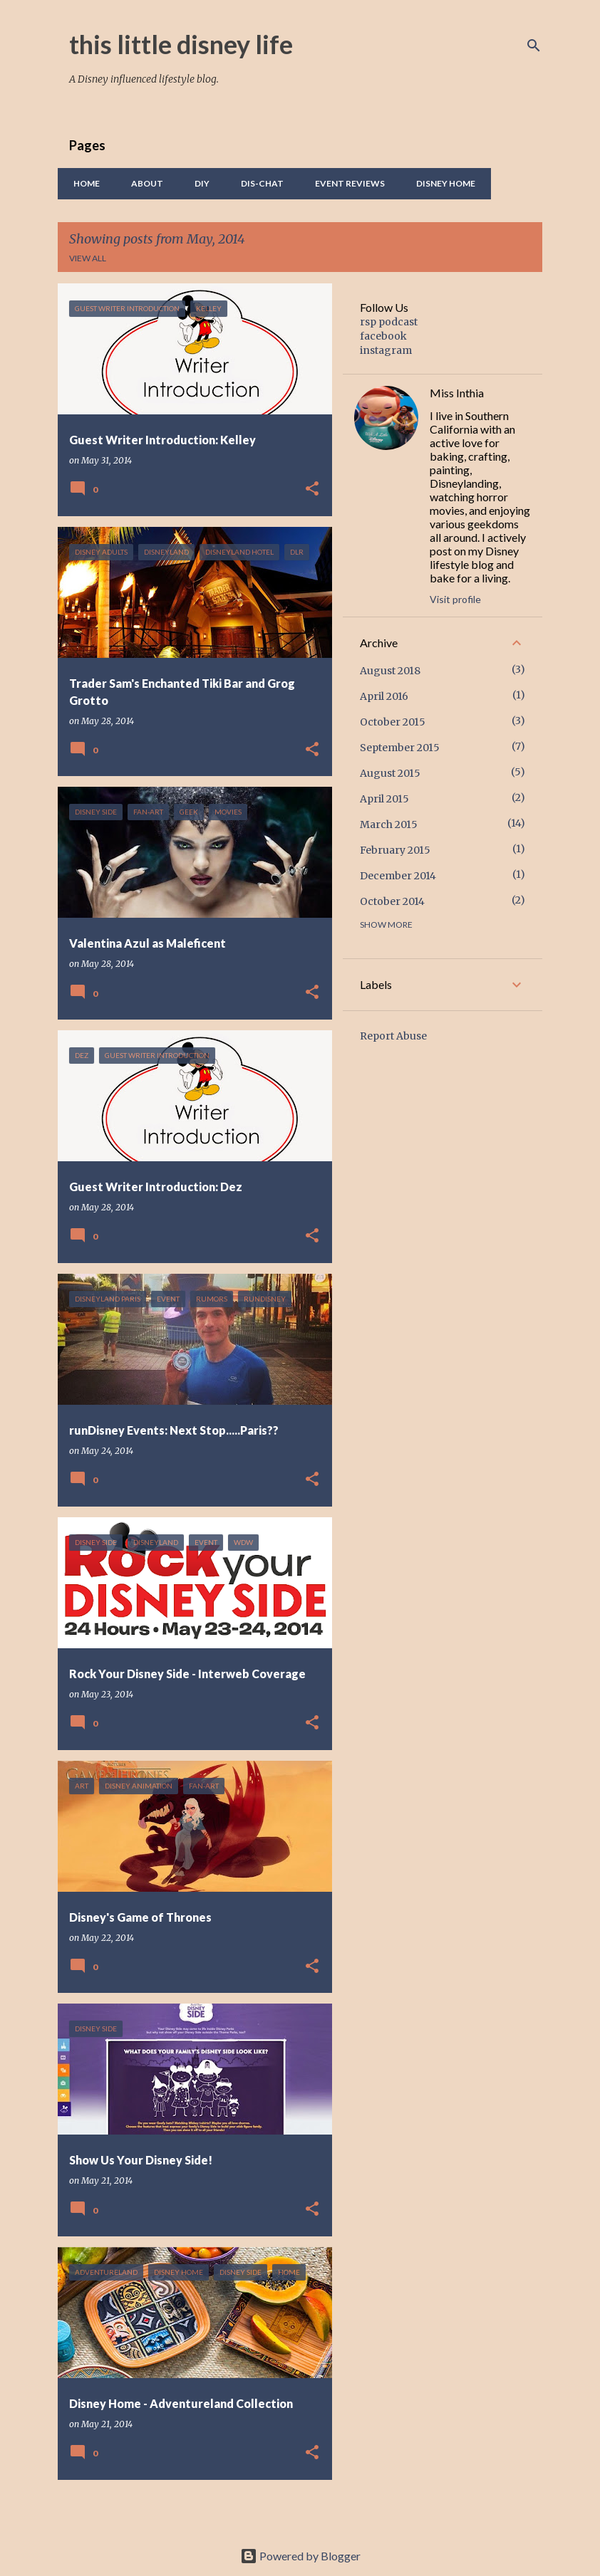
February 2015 (395, 850)
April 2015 (384, 798)
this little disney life (181, 44)
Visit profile (455, 599)
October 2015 (392, 722)
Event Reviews (346, 183)
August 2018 (390, 670)
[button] (312, 489)
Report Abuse (393, 1036)
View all (87, 258)
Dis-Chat (258, 183)
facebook (383, 336)
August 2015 (390, 773)
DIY (197, 183)
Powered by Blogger (300, 2555)
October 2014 (392, 901)
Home (82, 183)
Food (515, 183)
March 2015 (389, 824)
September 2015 (400, 747)
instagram (386, 350)
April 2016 (384, 696)
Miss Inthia (457, 392)
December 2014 (398, 875)
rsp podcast (389, 321)
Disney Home (441, 183)
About (143, 183)
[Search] (533, 45)
